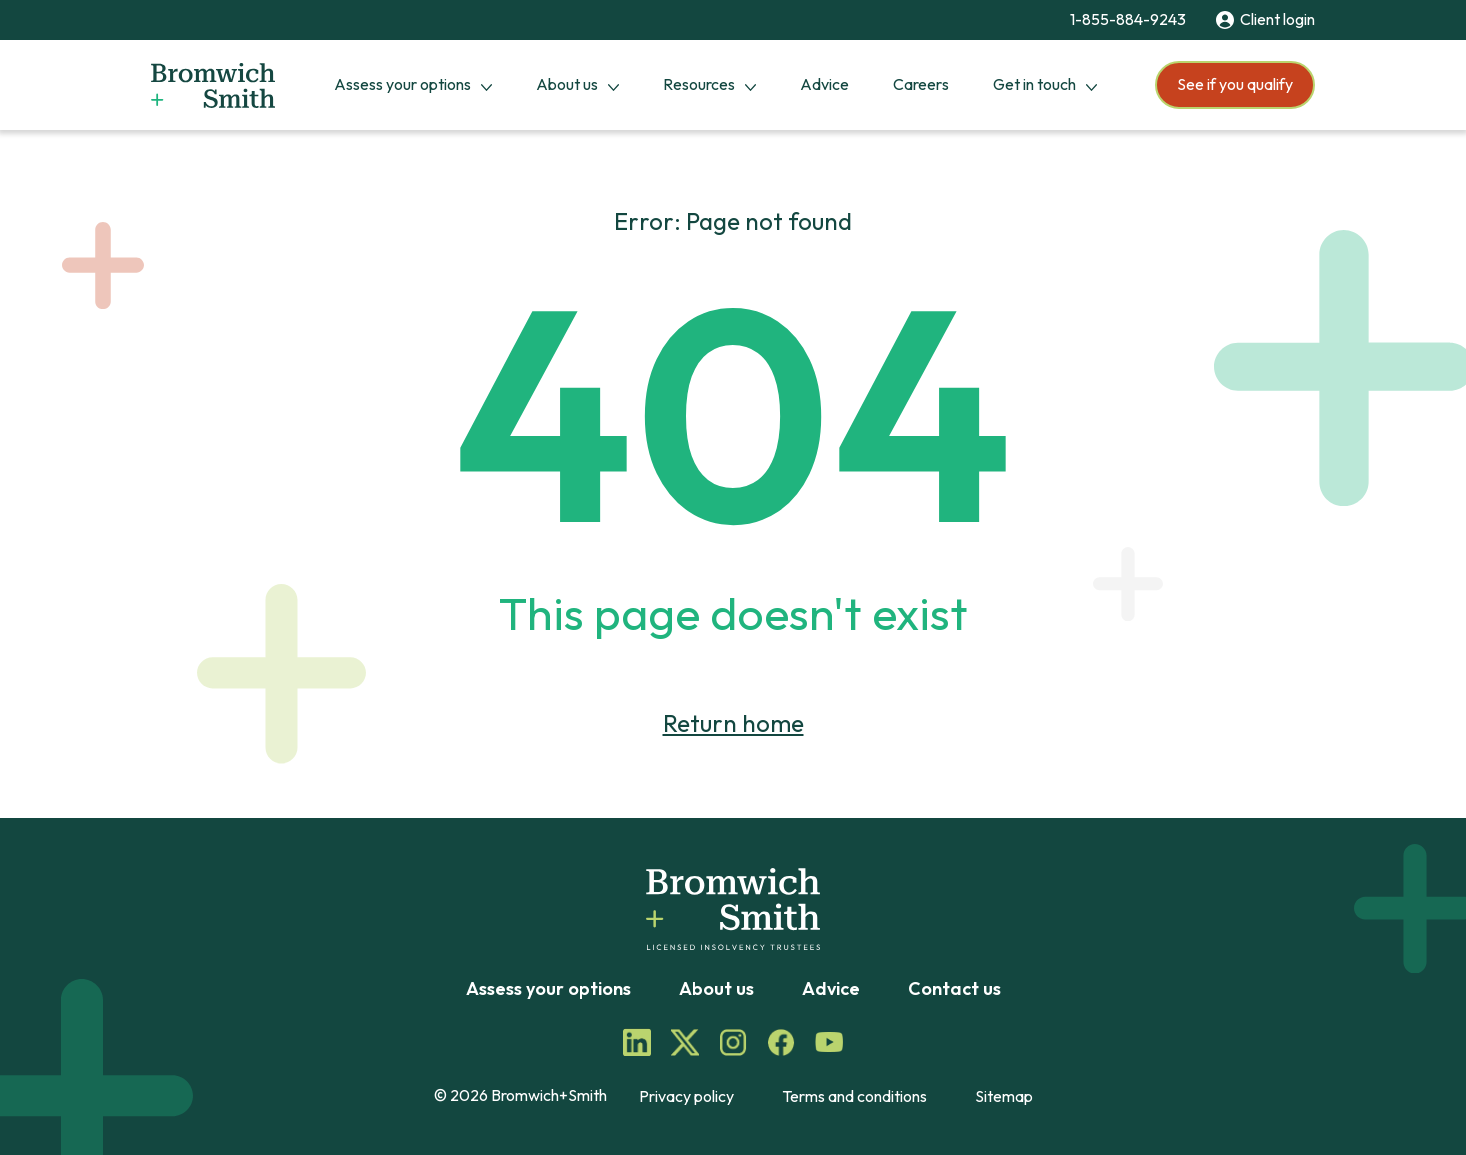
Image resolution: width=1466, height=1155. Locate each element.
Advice (824, 84)
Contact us (954, 989)
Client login (1265, 19)
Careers (921, 84)
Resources (699, 84)
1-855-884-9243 (1128, 19)
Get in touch (1034, 84)
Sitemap (1004, 1096)
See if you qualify (1235, 84)
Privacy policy (686, 1096)
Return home (733, 723)
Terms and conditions (854, 1096)
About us (567, 84)
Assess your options (402, 84)
